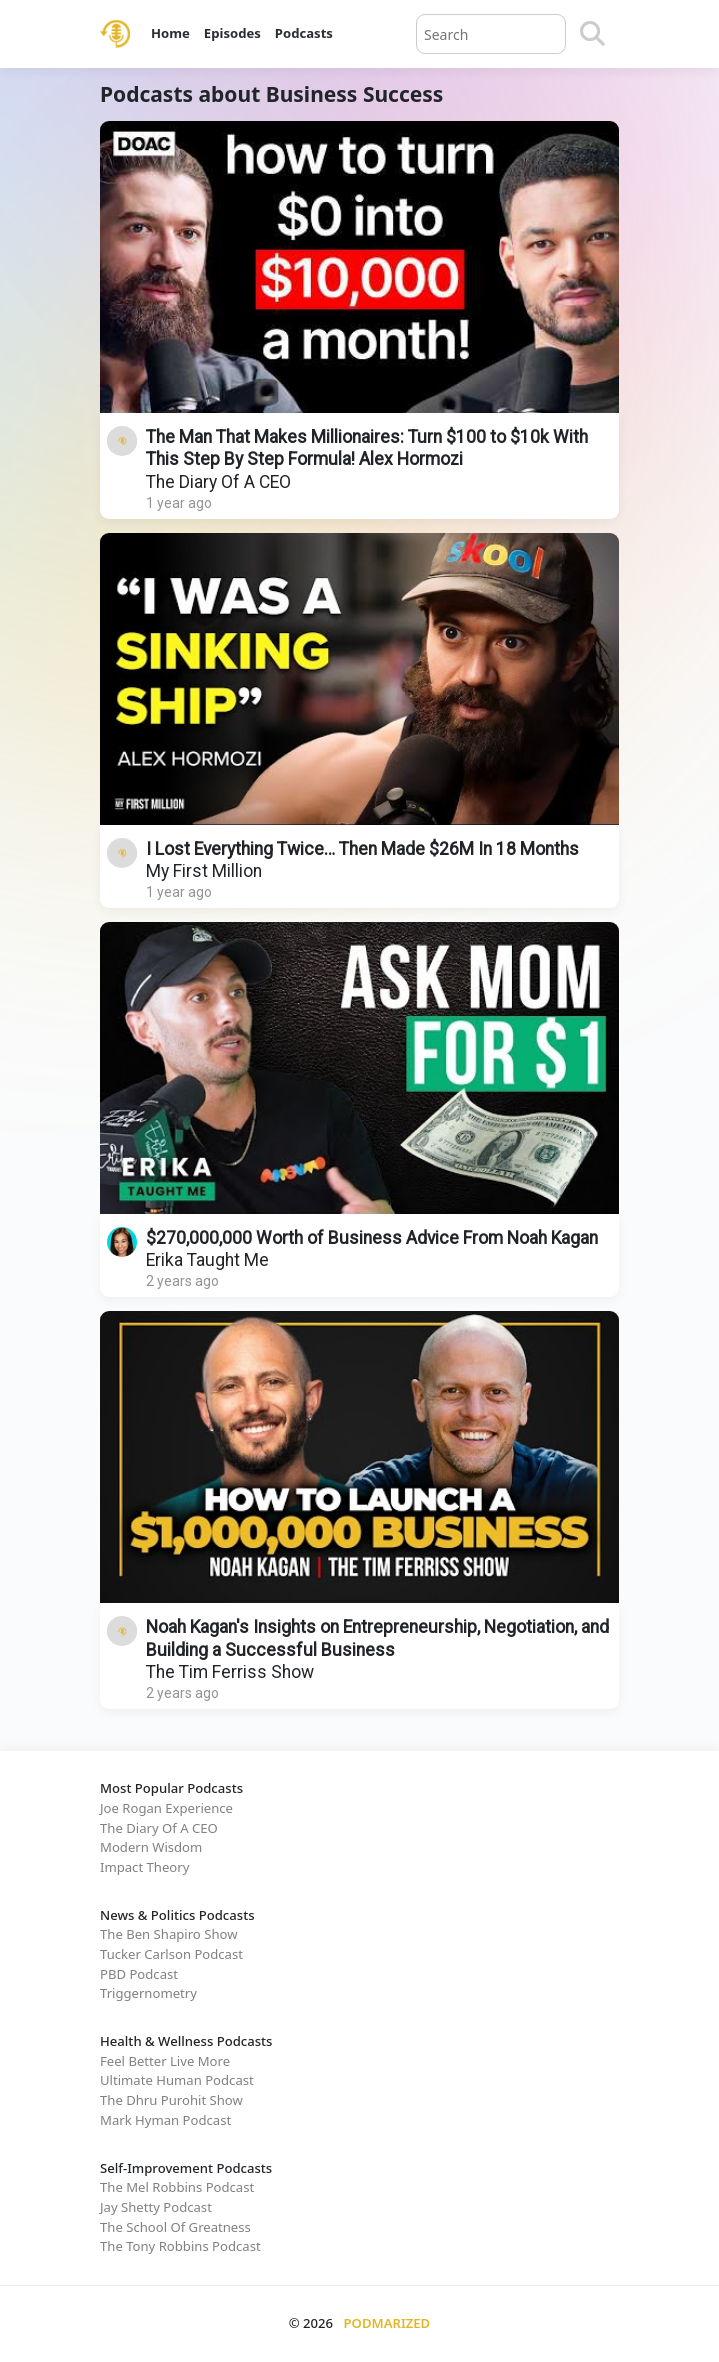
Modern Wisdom (151, 1847)
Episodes (232, 33)
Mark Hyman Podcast (165, 2120)
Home (170, 33)
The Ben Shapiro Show (168, 1934)
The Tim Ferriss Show (230, 1672)
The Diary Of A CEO (218, 482)
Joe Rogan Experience (166, 1808)
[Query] (491, 34)
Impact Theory (144, 1867)
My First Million (204, 871)
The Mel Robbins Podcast (177, 2187)
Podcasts (304, 33)
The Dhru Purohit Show (171, 2100)
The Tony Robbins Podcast (180, 2246)
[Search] (592, 34)
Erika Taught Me (207, 1260)
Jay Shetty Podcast (156, 2207)
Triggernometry (148, 1993)
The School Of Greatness (175, 2227)
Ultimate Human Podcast (177, 2080)
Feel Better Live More (165, 2061)
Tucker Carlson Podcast (171, 1954)
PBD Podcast (139, 1974)
